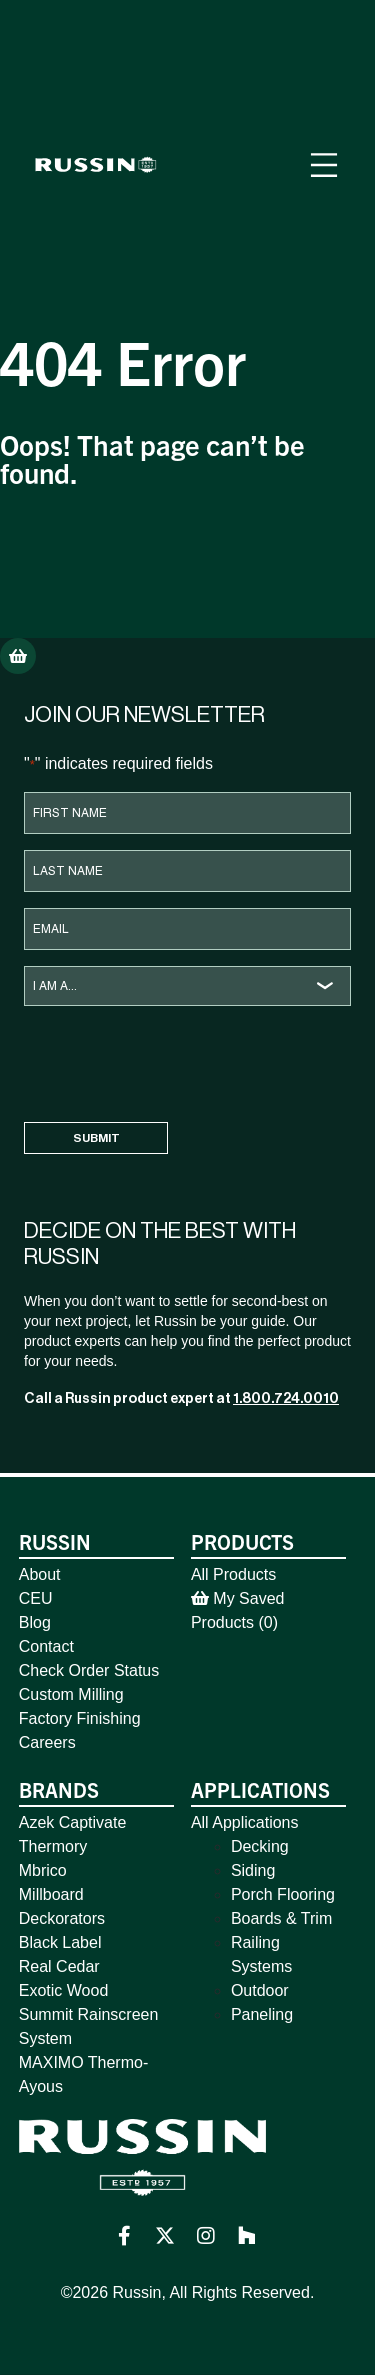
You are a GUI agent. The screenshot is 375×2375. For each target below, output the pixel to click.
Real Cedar (59, 1966)
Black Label (60, 1942)
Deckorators (62, 1918)
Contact (46, 1646)
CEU (36, 1598)
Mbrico (43, 1870)
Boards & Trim (281, 1918)
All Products (233, 1574)
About (40, 1574)
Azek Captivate (73, 1822)
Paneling (262, 2014)
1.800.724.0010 (286, 1398)
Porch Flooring (283, 1894)
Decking (260, 1846)
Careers (47, 1742)
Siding (253, 1870)
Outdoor (260, 1990)
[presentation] (176, 1061)
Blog (35, 1622)
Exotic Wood (64, 1990)
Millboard (51, 1894)
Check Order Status (89, 1670)
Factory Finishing (80, 1718)
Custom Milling (71, 1694)
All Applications (245, 1822)
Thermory (53, 1846)
